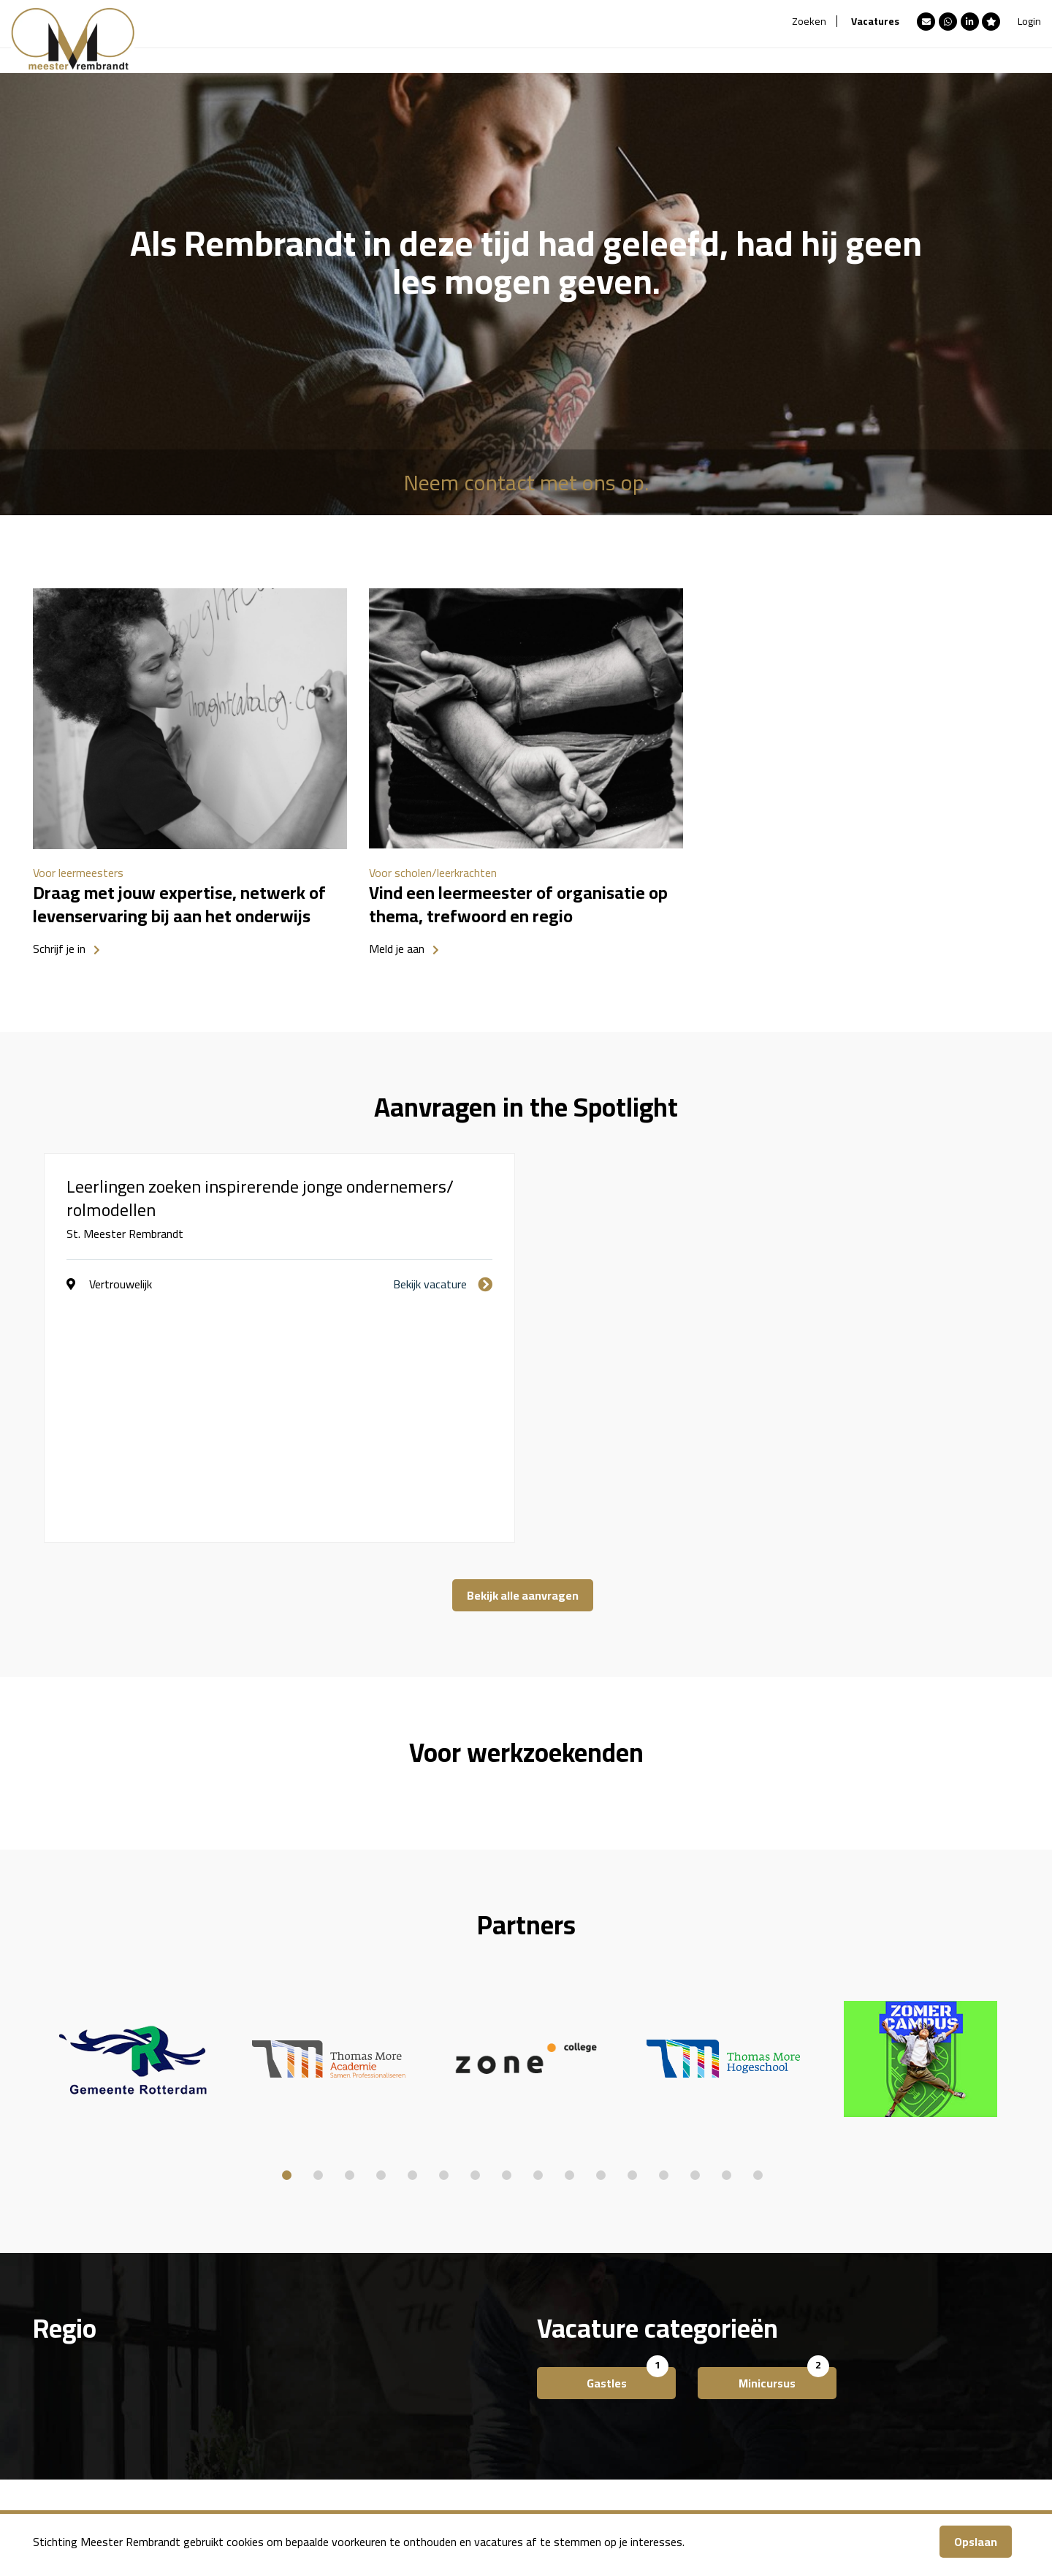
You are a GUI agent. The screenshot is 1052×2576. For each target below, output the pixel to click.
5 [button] (412, 1941)
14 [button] (695, 1941)
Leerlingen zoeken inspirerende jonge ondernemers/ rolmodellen (260, 1198)
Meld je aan (396, 949)
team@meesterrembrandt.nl (775, 2455)
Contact (472, 2412)
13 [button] (664, 1941)
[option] (190, 777)
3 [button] (350, 1941)
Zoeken (809, 21)
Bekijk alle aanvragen (523, 1370)
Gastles (607, 2158)
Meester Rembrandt (251, 2368)
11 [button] (601, 1941)
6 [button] (444, 1941)
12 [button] (632, 1941)
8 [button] (507, 1941)
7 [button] (475, 1941)
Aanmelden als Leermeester (269, 2390)
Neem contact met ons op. (526, 482)
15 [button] (726, 1941)
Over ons (475, 2368)
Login (1029, 21)
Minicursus (767, 2158)
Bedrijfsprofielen (241, 2433)
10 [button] (569, 1941)
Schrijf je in (59, 949)
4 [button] (381, 1941)
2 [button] (318, 1941)
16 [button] (758, 1941)
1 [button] (287, 1941)
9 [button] (538, 1941)
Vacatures (875, 21)
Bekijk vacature (430, 1284)
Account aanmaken (499, 2390)
